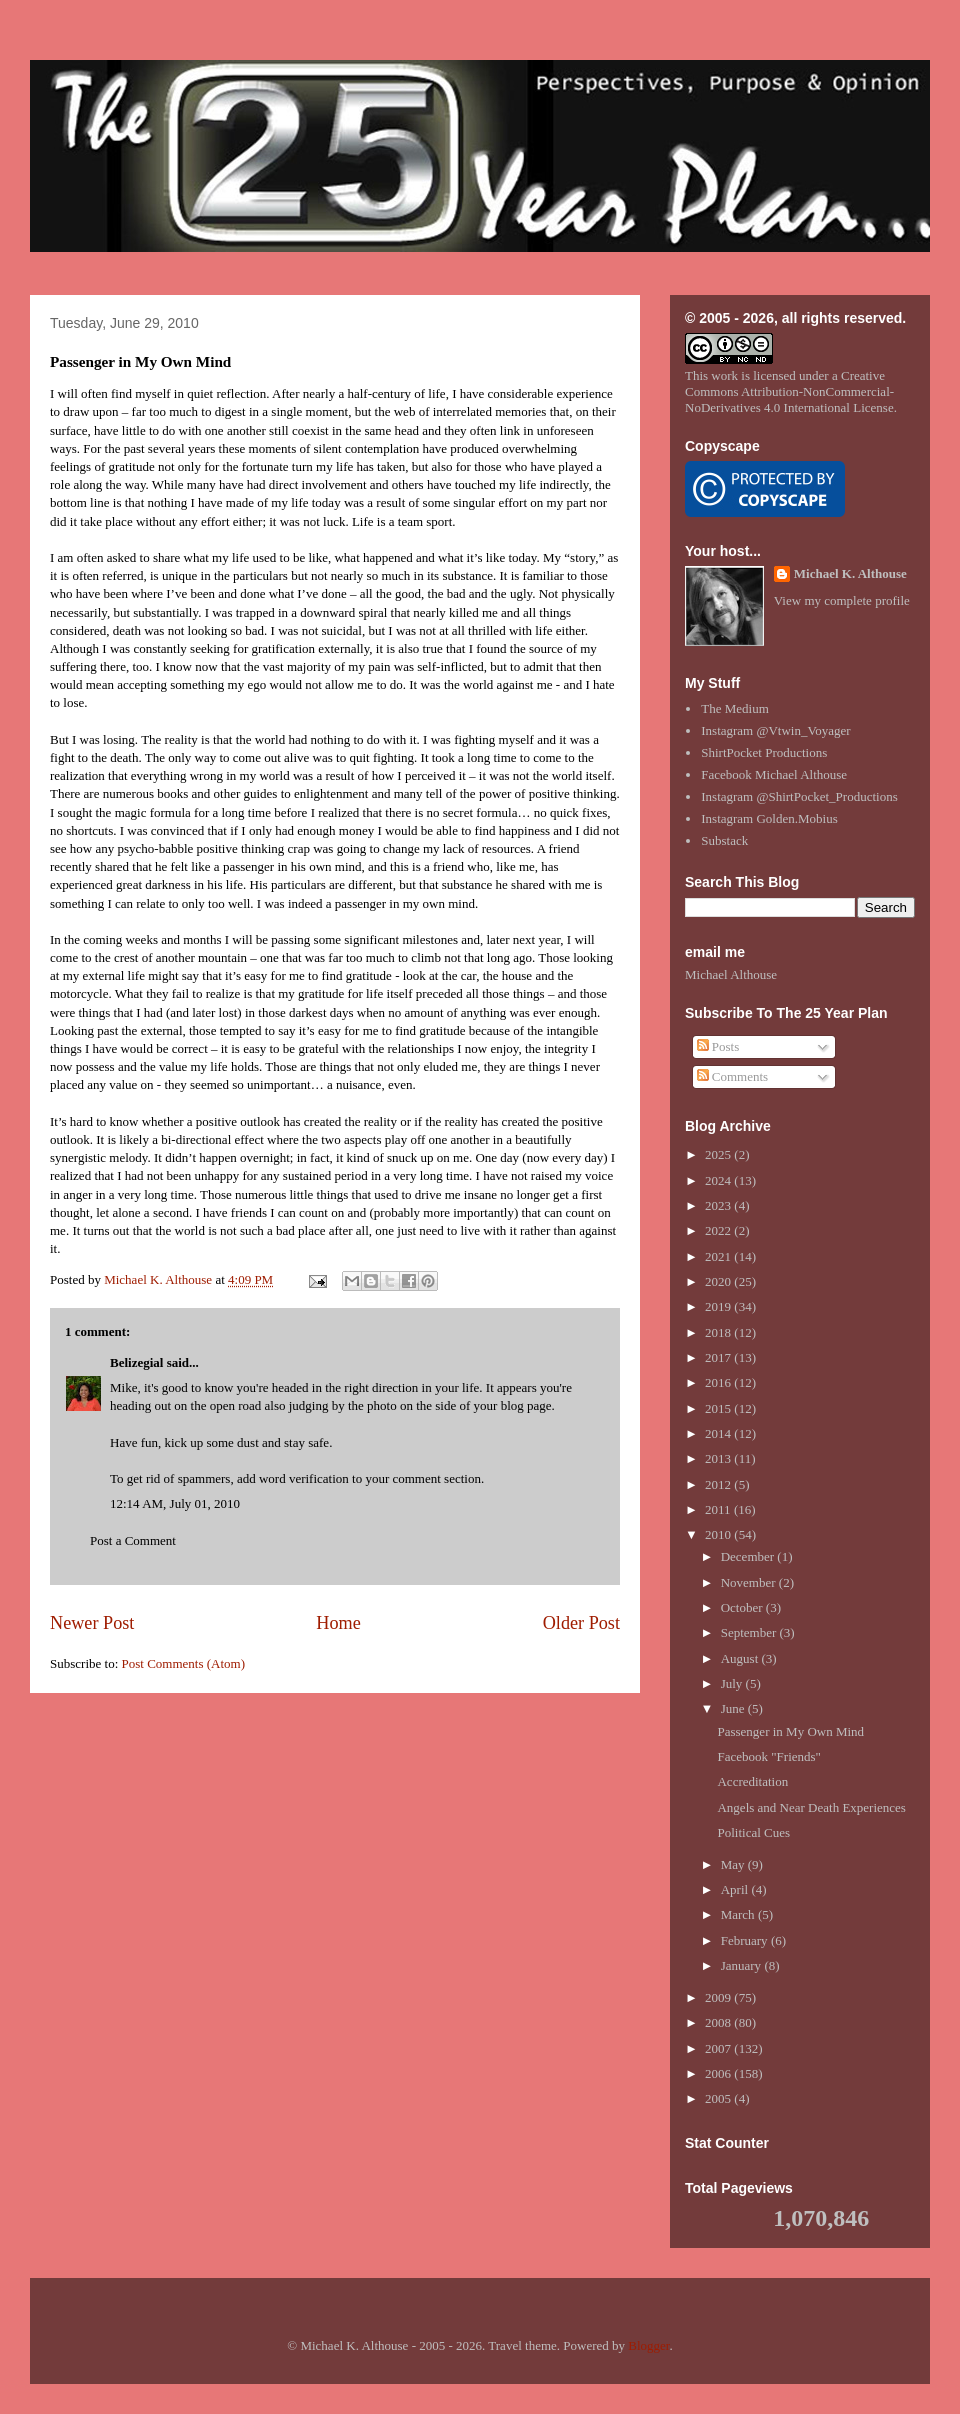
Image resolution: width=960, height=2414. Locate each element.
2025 (719, 1154)
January (743, 1965)
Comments (733, 1076)
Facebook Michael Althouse (774, 774)
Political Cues (753, 1832)
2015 (719, 1408)
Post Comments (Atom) (184, 1663)
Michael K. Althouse (850, 573)
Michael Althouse (731, 974)
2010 (719, 1534)
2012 (719, 1484)
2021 (719, 1256)
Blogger (648, 2345)
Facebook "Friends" (768, 1756)
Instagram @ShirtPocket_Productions (799, 796)
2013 (719, 1458)
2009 (719, 1997)
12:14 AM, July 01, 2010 (175, 1503)
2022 (719, 1230)
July (733, 1683)
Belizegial (136, 1362)
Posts (718, 1046)
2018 (719, 1332)
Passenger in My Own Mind (790, 1731)
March (739, 1914)
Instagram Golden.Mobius (769, 818)
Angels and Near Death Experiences (811, 1807)
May (734, 1864)
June (734, 1708)
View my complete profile (842, 600)
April (736, 1889)
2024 (719, 1180)
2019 (719, 1306)
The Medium (735, 708)
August (741, 1658)
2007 (719, 2048)
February (746, 1940)
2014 (719, 1433)
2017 (719, 1357)
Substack (724, 840)
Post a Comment (133, 1540)
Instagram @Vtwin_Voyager (775, 730)
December (749, 1556)
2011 (719, 1509)
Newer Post (92, 1623)
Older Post (581, 1623)
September (750, 1632)
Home (338, 1623)
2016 (719, 1382)
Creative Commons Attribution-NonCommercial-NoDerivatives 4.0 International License (789, 391)
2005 (719, 2098)
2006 (719, 2073)
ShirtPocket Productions (764, 752)
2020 (719, 1281)
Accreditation (752, 1781)
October (743, 1607)
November (750, 1582)
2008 (719, 2022)
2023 (719, 1205)
